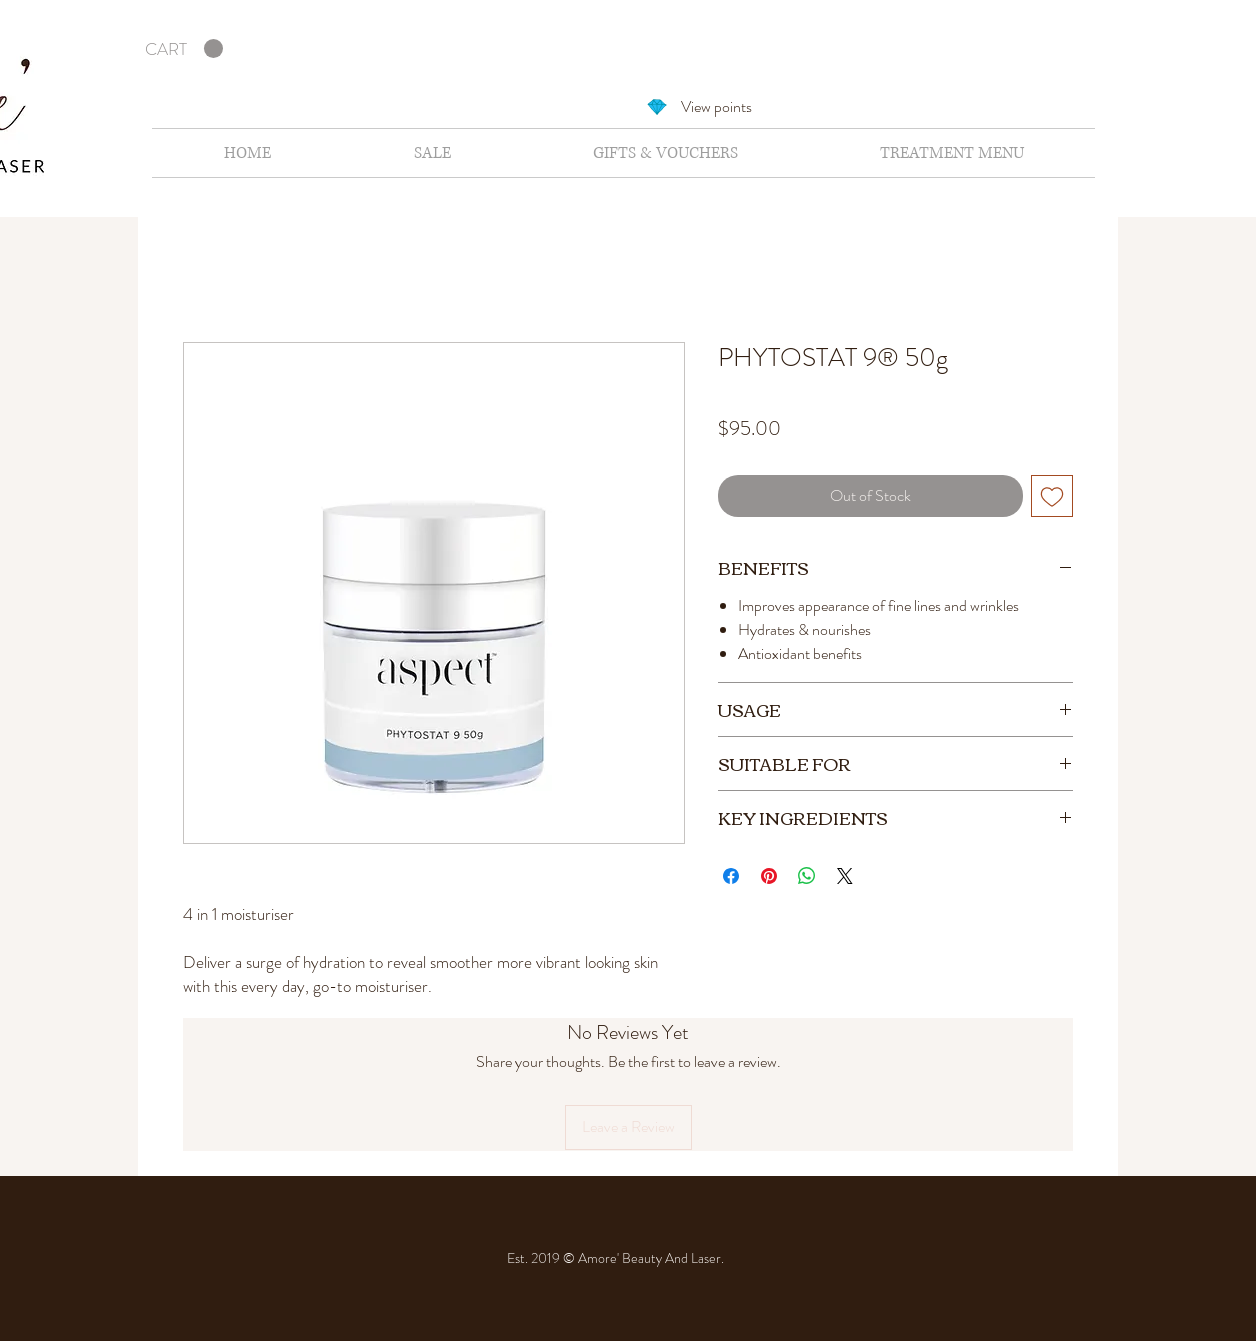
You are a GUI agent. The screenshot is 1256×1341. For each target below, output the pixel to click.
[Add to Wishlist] (1052, 496)
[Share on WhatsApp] (807, 876)
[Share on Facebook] (731, 876)
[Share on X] (845, 876)
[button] (184, 49)
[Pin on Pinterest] (769, 876)
